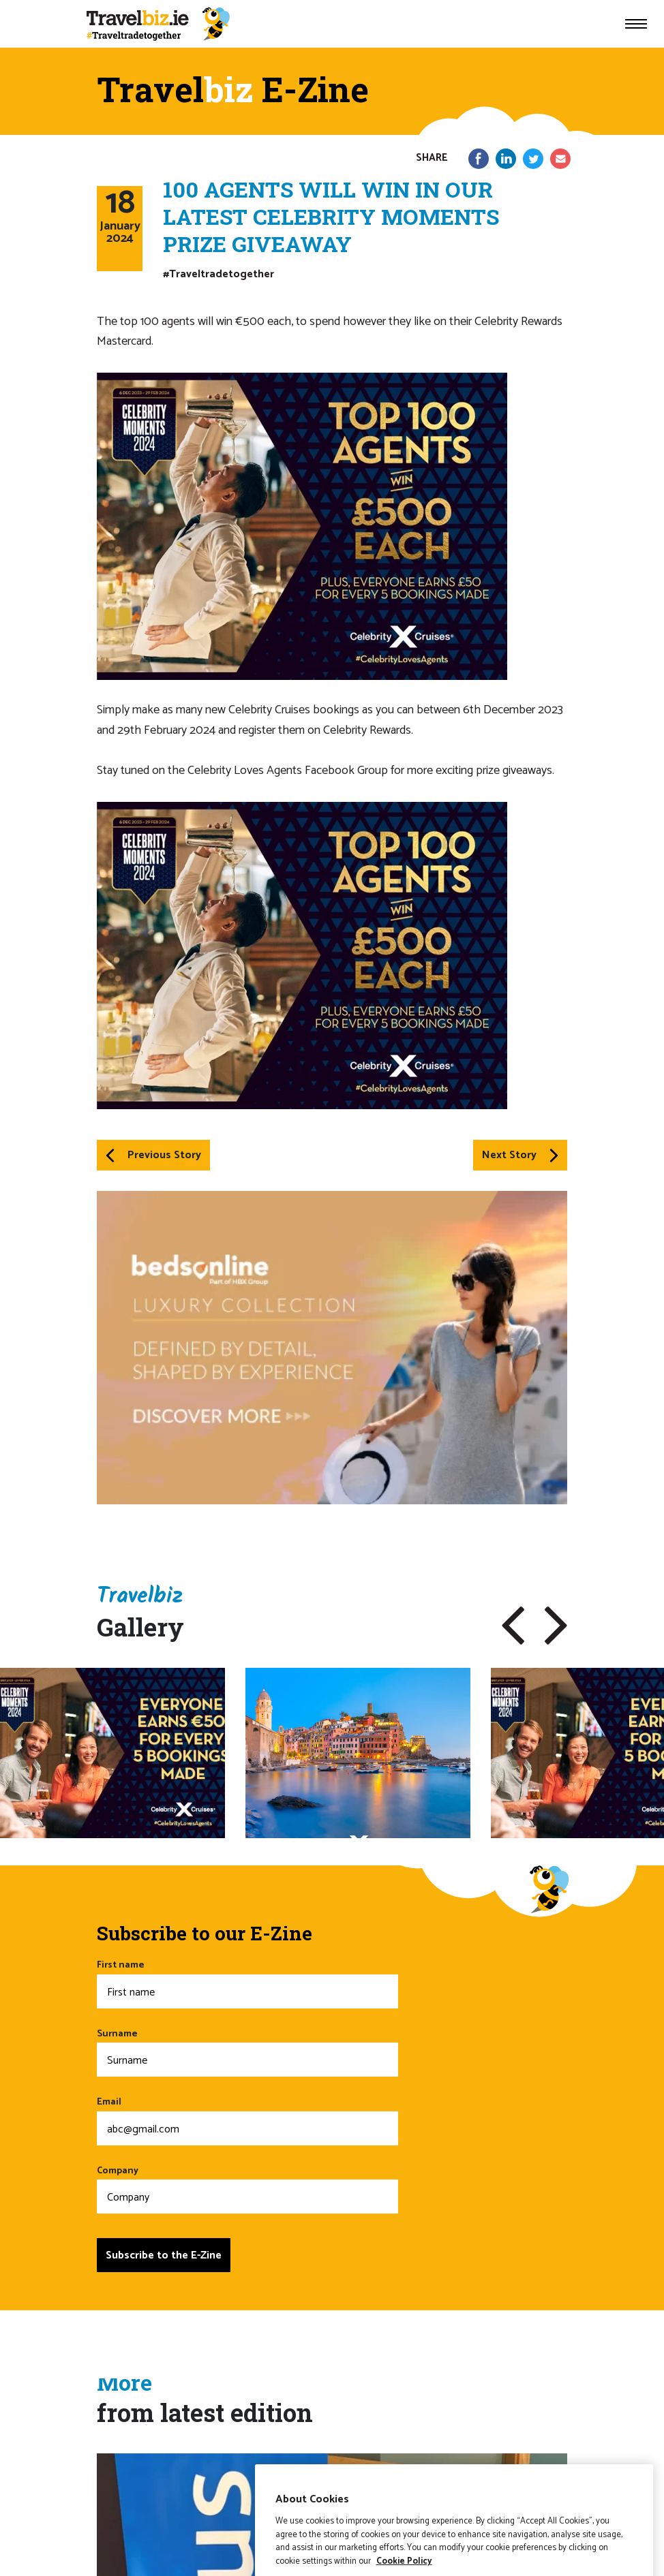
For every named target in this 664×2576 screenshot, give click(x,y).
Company (247, 2188)
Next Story (520, 1155)
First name (247, 1982)
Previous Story (153, 1155)
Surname (247, 2051)
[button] (513, 1626)
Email (247, 2119)
